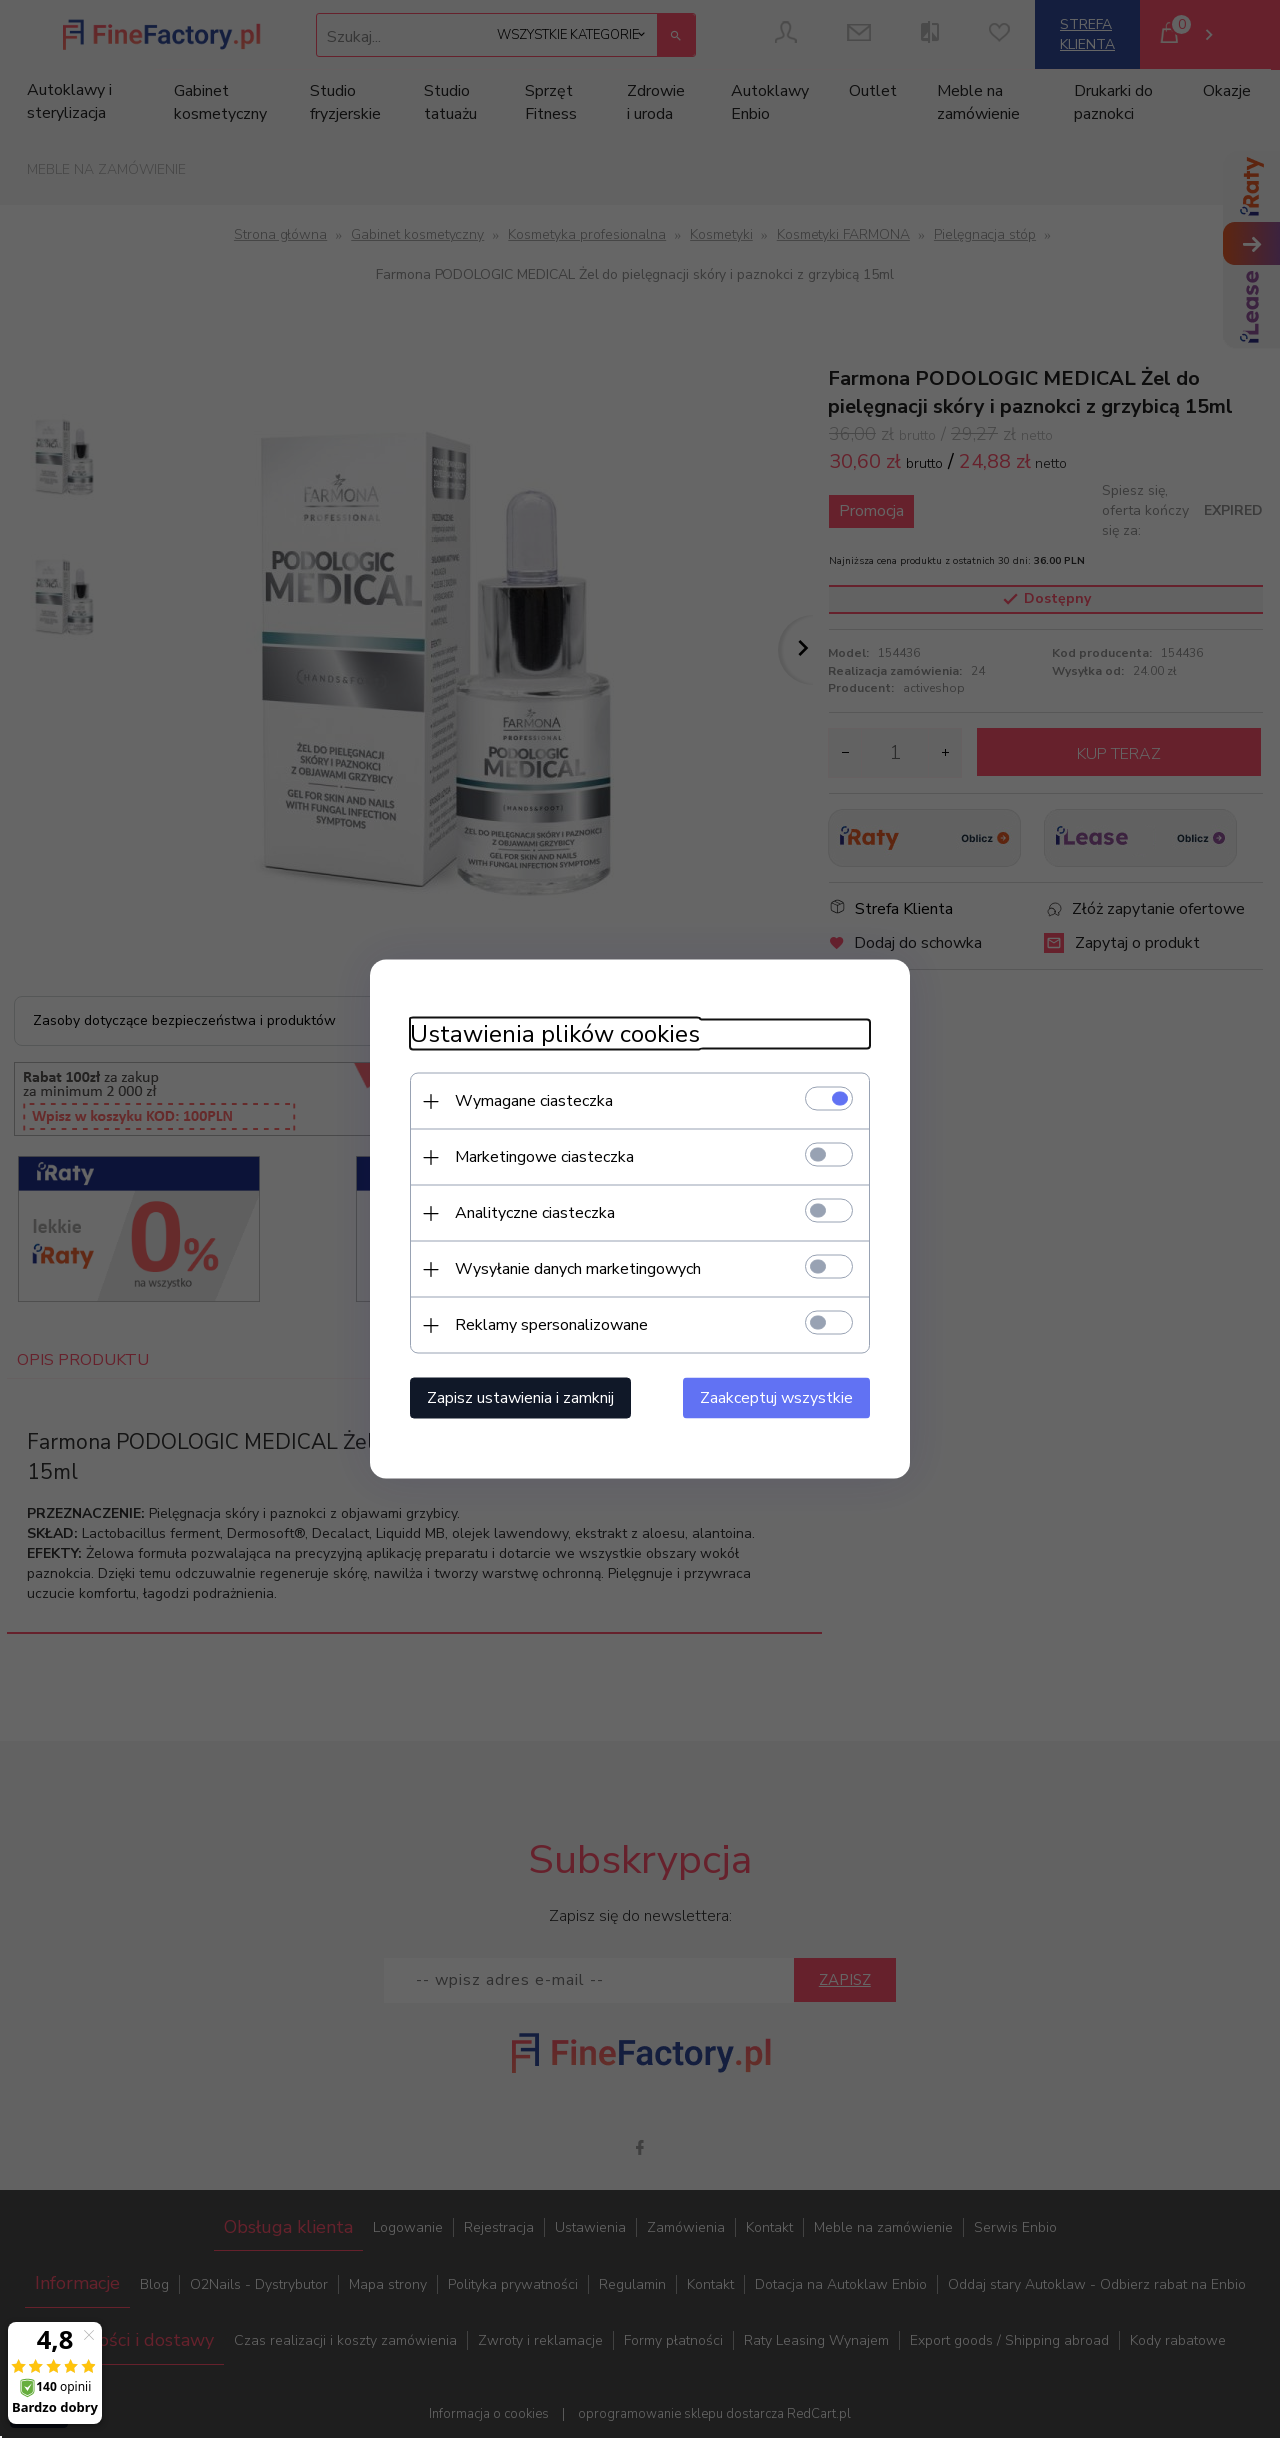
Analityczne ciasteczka (535, 1213)
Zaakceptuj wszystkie (776, 1398)
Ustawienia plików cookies (555, 1034)
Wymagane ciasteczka (534, 1101)
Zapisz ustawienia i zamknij (520, 1398)
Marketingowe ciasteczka (544, 1157)
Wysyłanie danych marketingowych (578, 1269)
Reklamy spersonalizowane (551, 1325)
